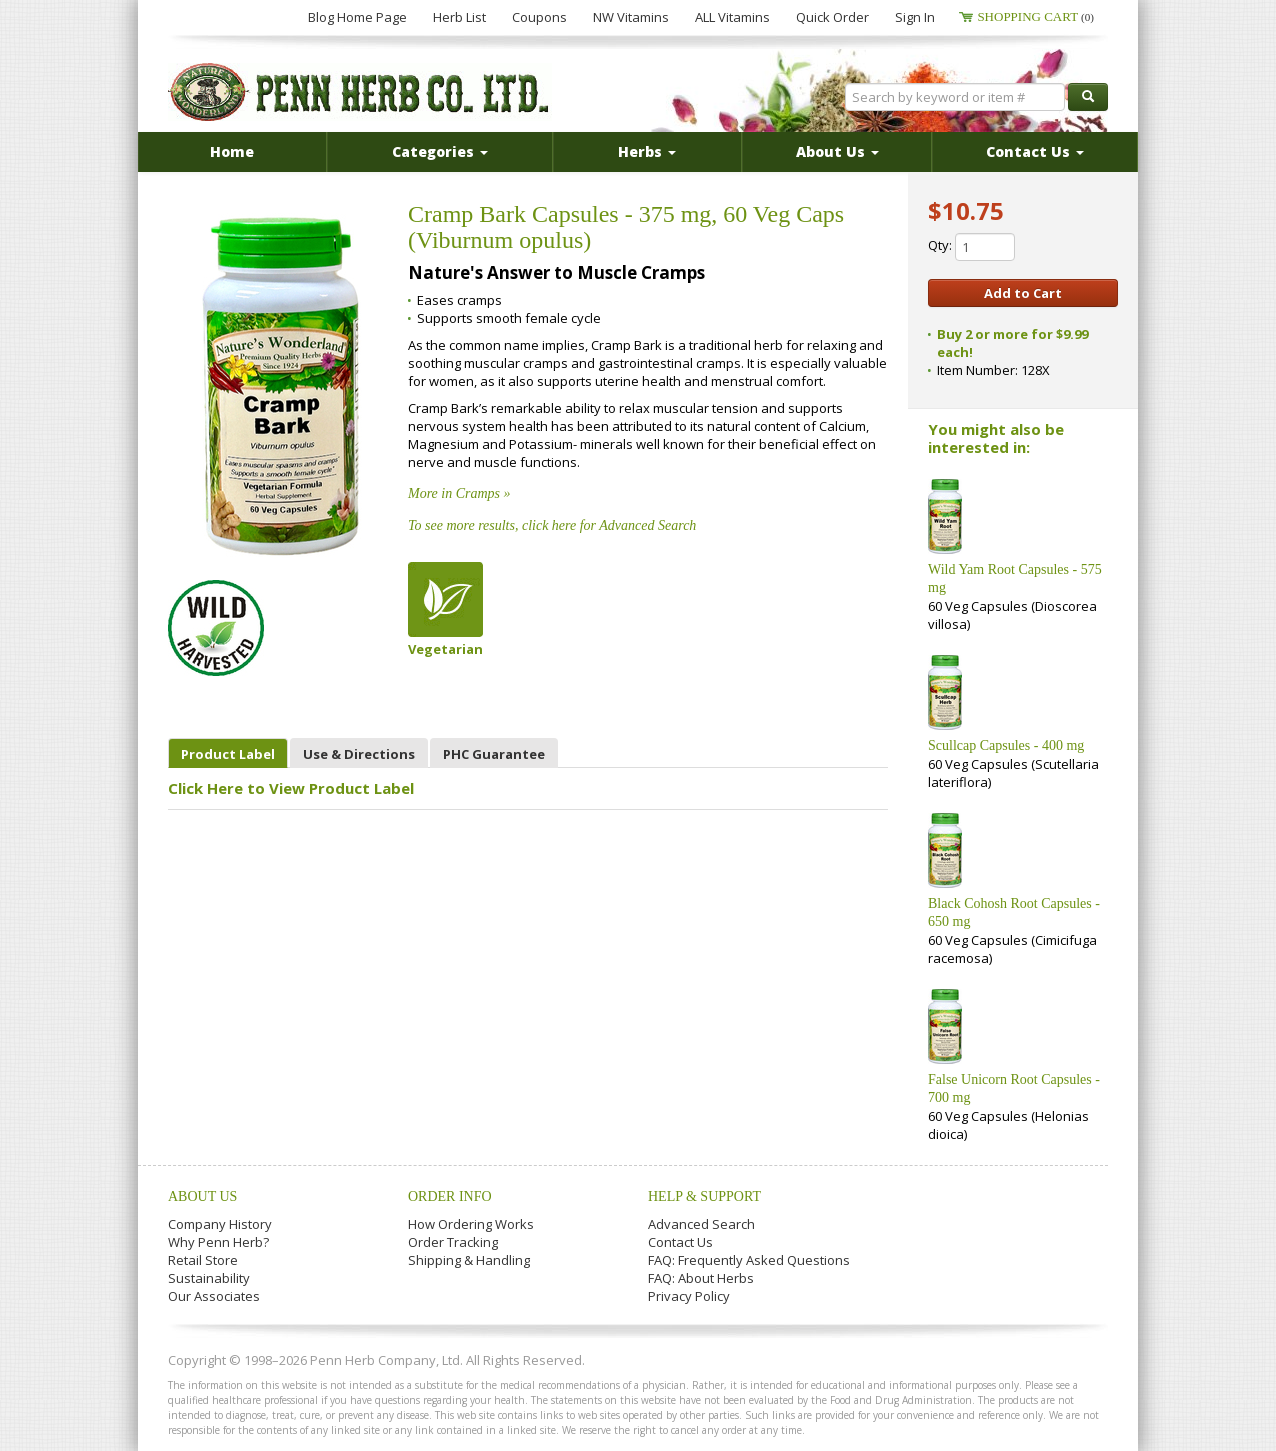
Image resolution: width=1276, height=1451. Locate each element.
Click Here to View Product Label (291, 788)
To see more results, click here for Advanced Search (552, 525)
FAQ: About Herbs (701, 1278)
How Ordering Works (471, 1224)
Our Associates (214, 1296)
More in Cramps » (459, 493)
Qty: (971, 247)
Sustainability (209, 1278)
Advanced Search (701, 1224)
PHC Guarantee (494, 754)
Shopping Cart (1035, 16)
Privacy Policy (689, 1296)
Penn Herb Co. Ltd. (360, 92)
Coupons (539, 17)
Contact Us (680, 1242)
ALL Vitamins (732, 17)
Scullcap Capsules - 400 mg (1006, 745)
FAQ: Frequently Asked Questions (749, 1260)
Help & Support (704, 1196)
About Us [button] (837, 151)
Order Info (450, 1196)
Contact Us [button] (1035, 151)
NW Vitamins (631, 17)
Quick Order (832, 17)
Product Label (228, 754)
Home (232, 151)
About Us (202, 1196)
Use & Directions (359, 754)
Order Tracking (453, 1242)
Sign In (915, 17)
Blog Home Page (357, 17)
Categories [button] (440, 151)
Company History (220, 1224)
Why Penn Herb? (218, 1242)
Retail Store (203, 1260)
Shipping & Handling (469, 1260)
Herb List (459, 17)
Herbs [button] (647, 151)
